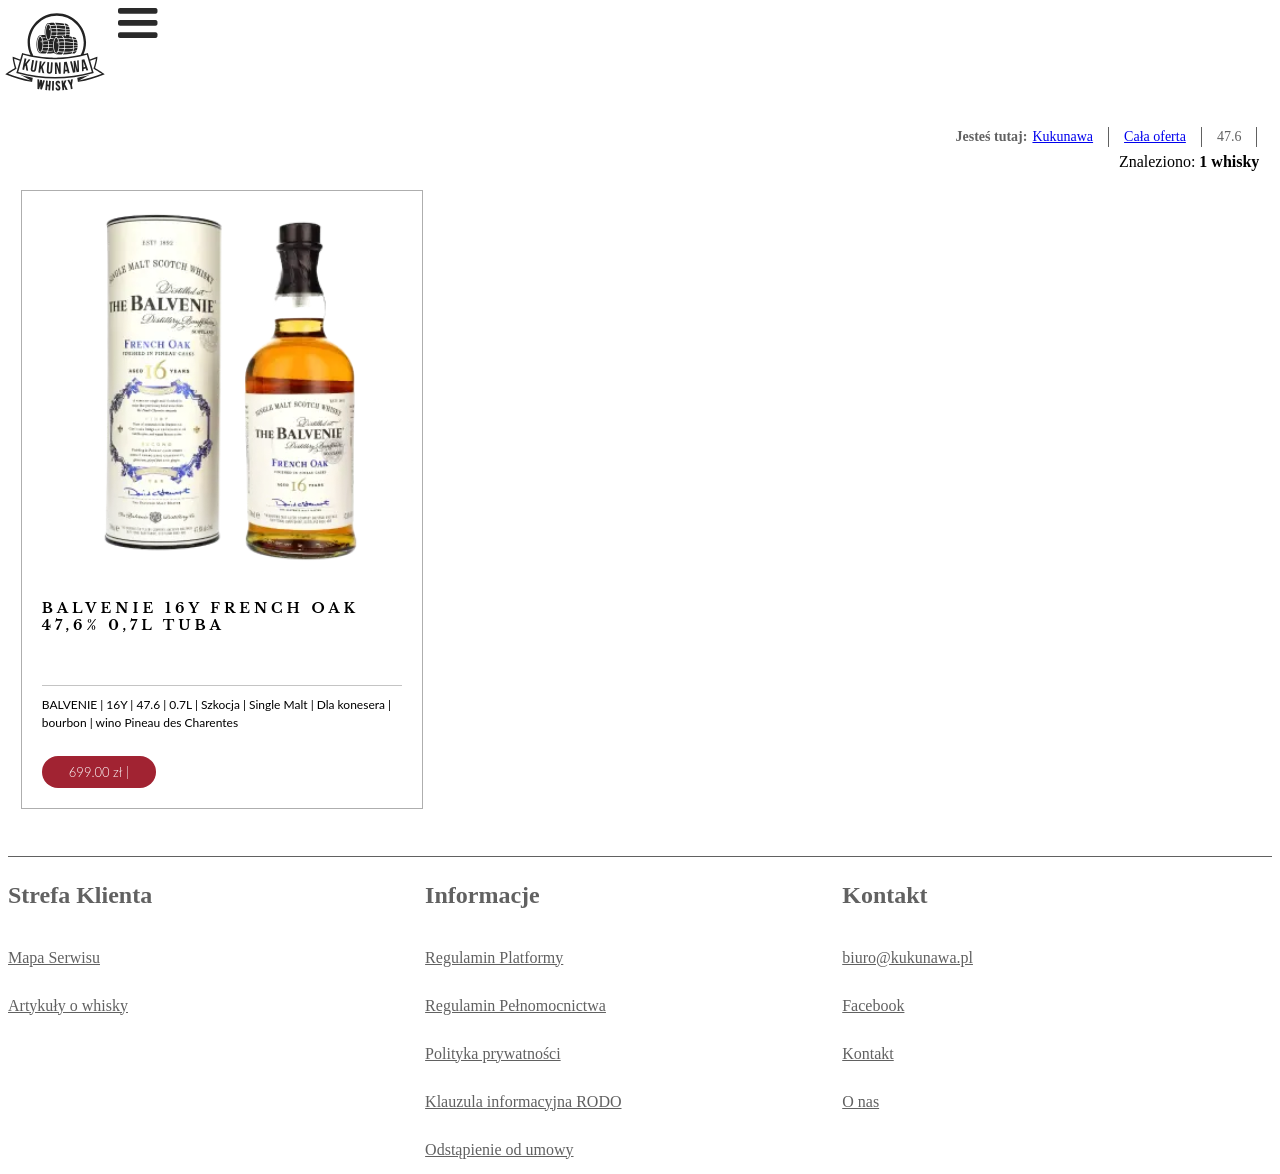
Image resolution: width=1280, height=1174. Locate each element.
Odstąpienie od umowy (499, 1149)
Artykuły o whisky (68, 1005)
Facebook (873, 1005)
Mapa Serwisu (54, 957)
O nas (860, 1101)
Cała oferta (1155, 136)
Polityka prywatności (493, 1053)
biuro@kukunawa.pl (907, 957)
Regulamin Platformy (494, 957)
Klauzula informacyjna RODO (523, 1101)
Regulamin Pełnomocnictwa (515, 1005)
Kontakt (868, 1053)
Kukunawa (1062, 136)
